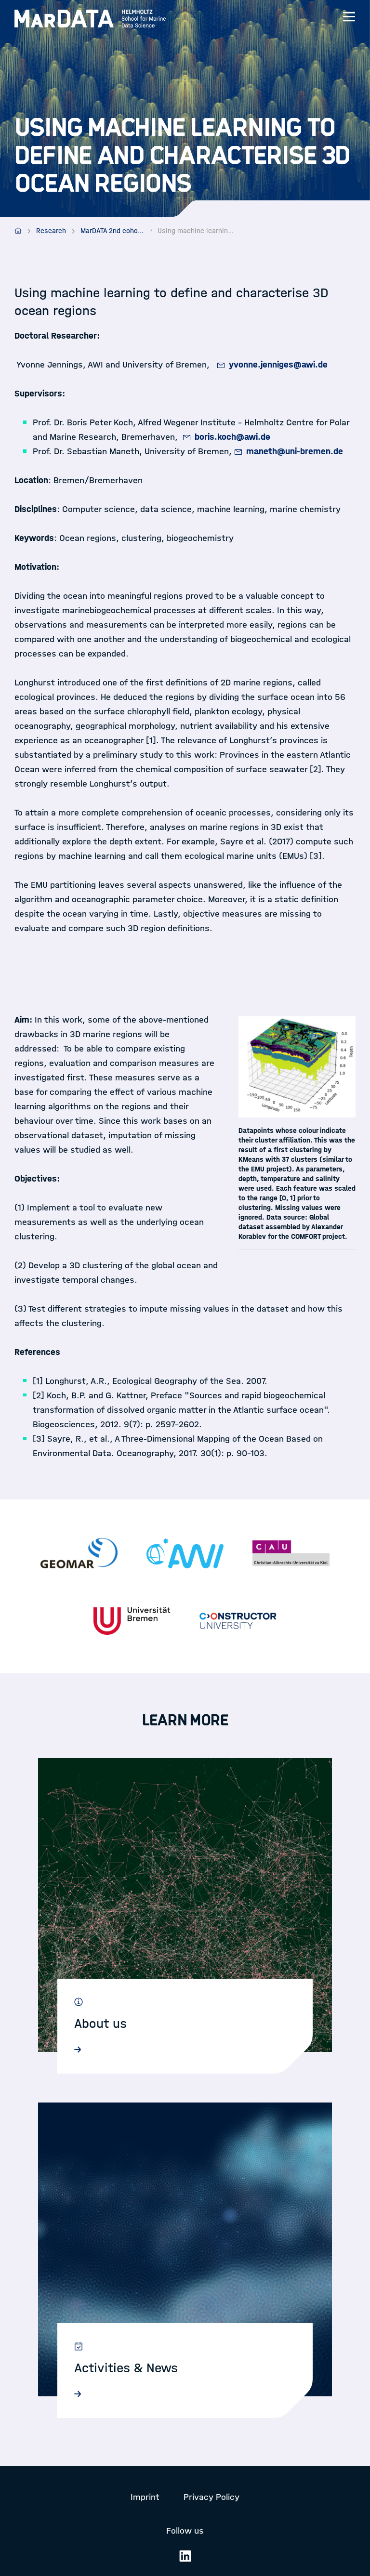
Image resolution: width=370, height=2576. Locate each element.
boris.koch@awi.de (232, 437)
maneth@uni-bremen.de (294, 451)
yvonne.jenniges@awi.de (278, 364)
